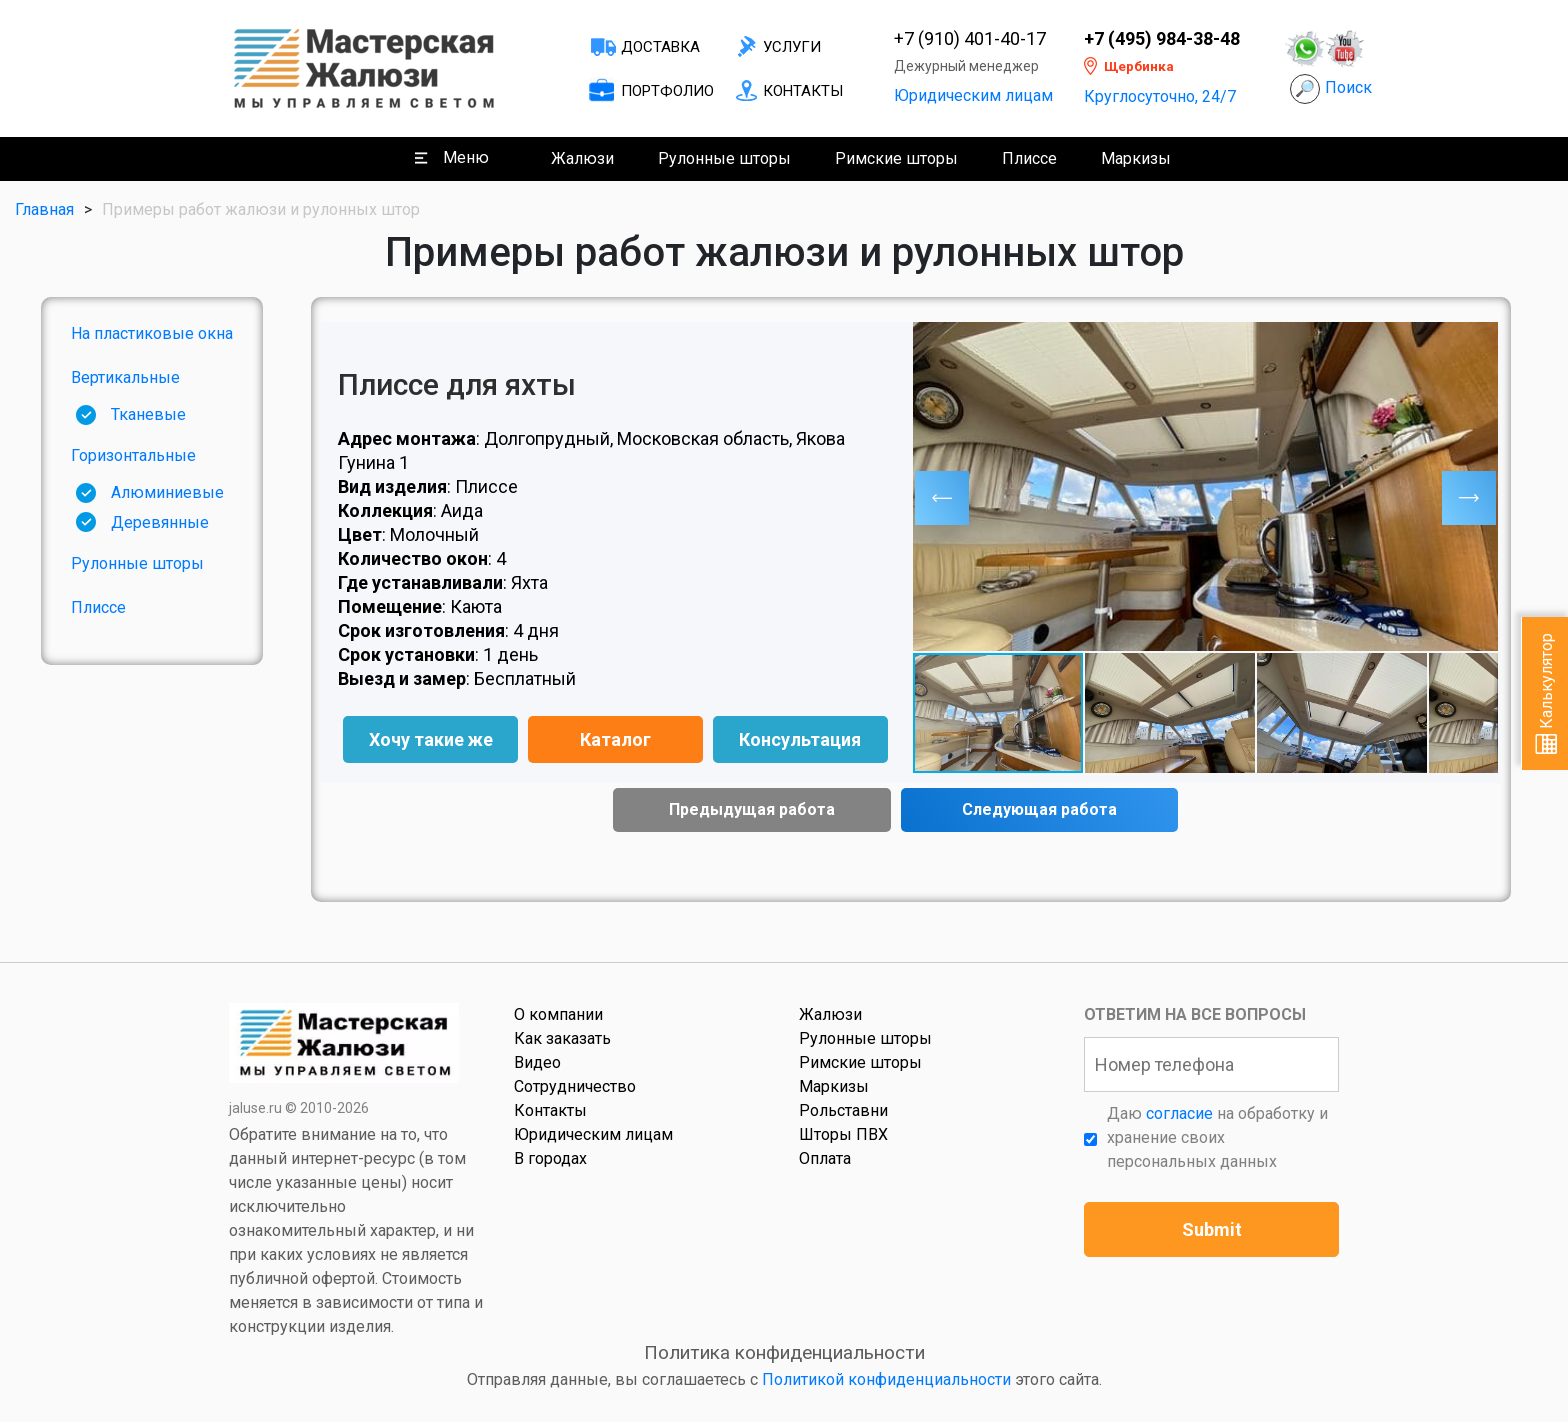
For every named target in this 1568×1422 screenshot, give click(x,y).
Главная (44, 209)
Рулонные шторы (724, 158)
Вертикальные (125, 377)
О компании (558, 1014)
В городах (550, 1158)
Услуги (792, 47)
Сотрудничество (575, 1086)
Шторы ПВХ (843, 1134)
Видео (537, 1062)
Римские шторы (896, 158)
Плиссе (1029, 158)
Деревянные (160, 522)
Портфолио (667, 91)
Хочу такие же (431, 739)
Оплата (825, 1158)
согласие (1179, 1113)
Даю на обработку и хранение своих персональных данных (1217, 1137)
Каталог (615, 739)
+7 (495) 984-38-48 (1162, 39)
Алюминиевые (167, 492)
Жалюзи (582, 158)
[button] (942, 498)
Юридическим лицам (973, 95)
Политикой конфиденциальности (886, 1379)
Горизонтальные (133, 455)
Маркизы (1136, 158)
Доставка (660, 47)
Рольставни (843, 1110)
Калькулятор (1546, 693)
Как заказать (562, 1038)
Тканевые (148, 414)
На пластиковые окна (152, 333)
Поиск (1348, 87)
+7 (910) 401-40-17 (970, 39)
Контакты (803, 91)
